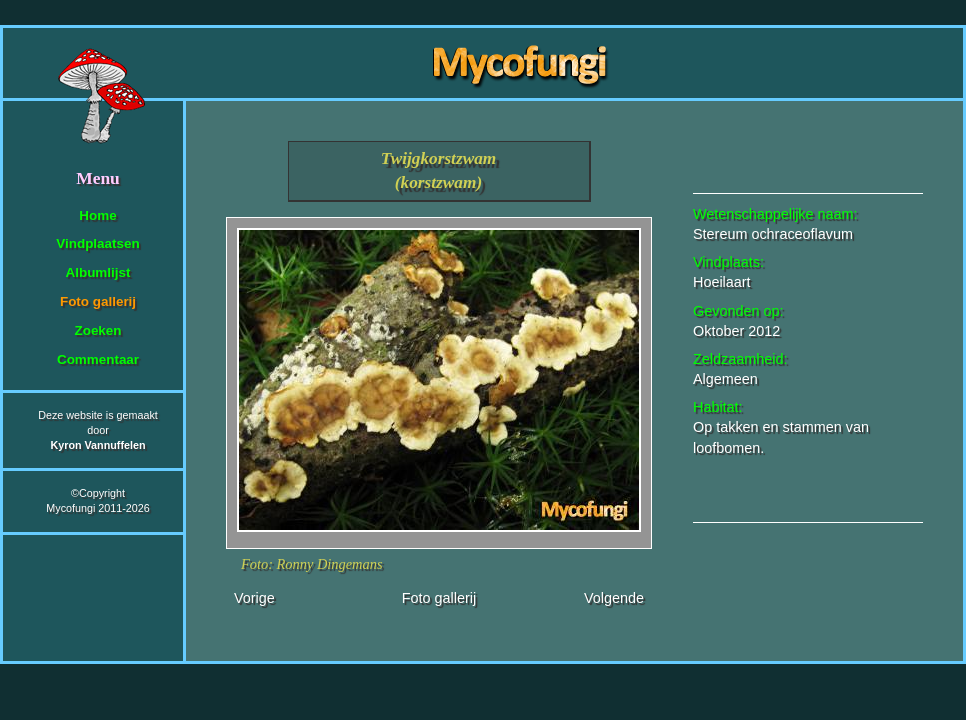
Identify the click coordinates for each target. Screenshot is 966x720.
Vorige (254, 598)
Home (97, 215)
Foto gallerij (98, 301)
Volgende (614, 598)
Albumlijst (98, 272)
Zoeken (97, 330)
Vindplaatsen (97, 243)
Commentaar (98, 359)
